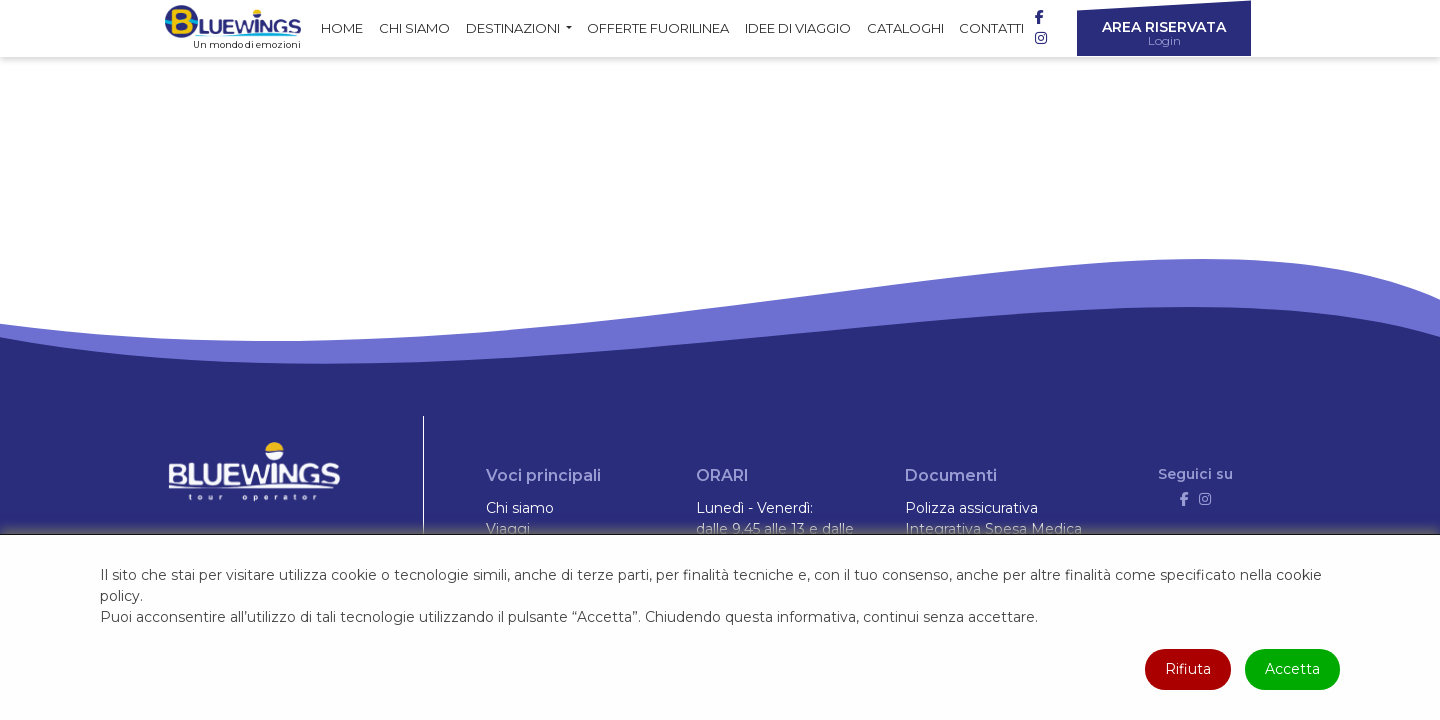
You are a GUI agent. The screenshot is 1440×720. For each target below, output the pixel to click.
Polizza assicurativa (971, 508)
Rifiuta (1188, 669)
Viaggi (508, 529)
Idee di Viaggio (798, 28)
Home (342, 28)
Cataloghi (905, 28)
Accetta (1292, 669)
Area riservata (1164, 33)
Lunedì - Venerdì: (754, 508)
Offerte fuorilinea (658, 28)
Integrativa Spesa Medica (993, 529)
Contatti (991, 28)
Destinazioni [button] (514, 28)
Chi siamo (414, 28)
